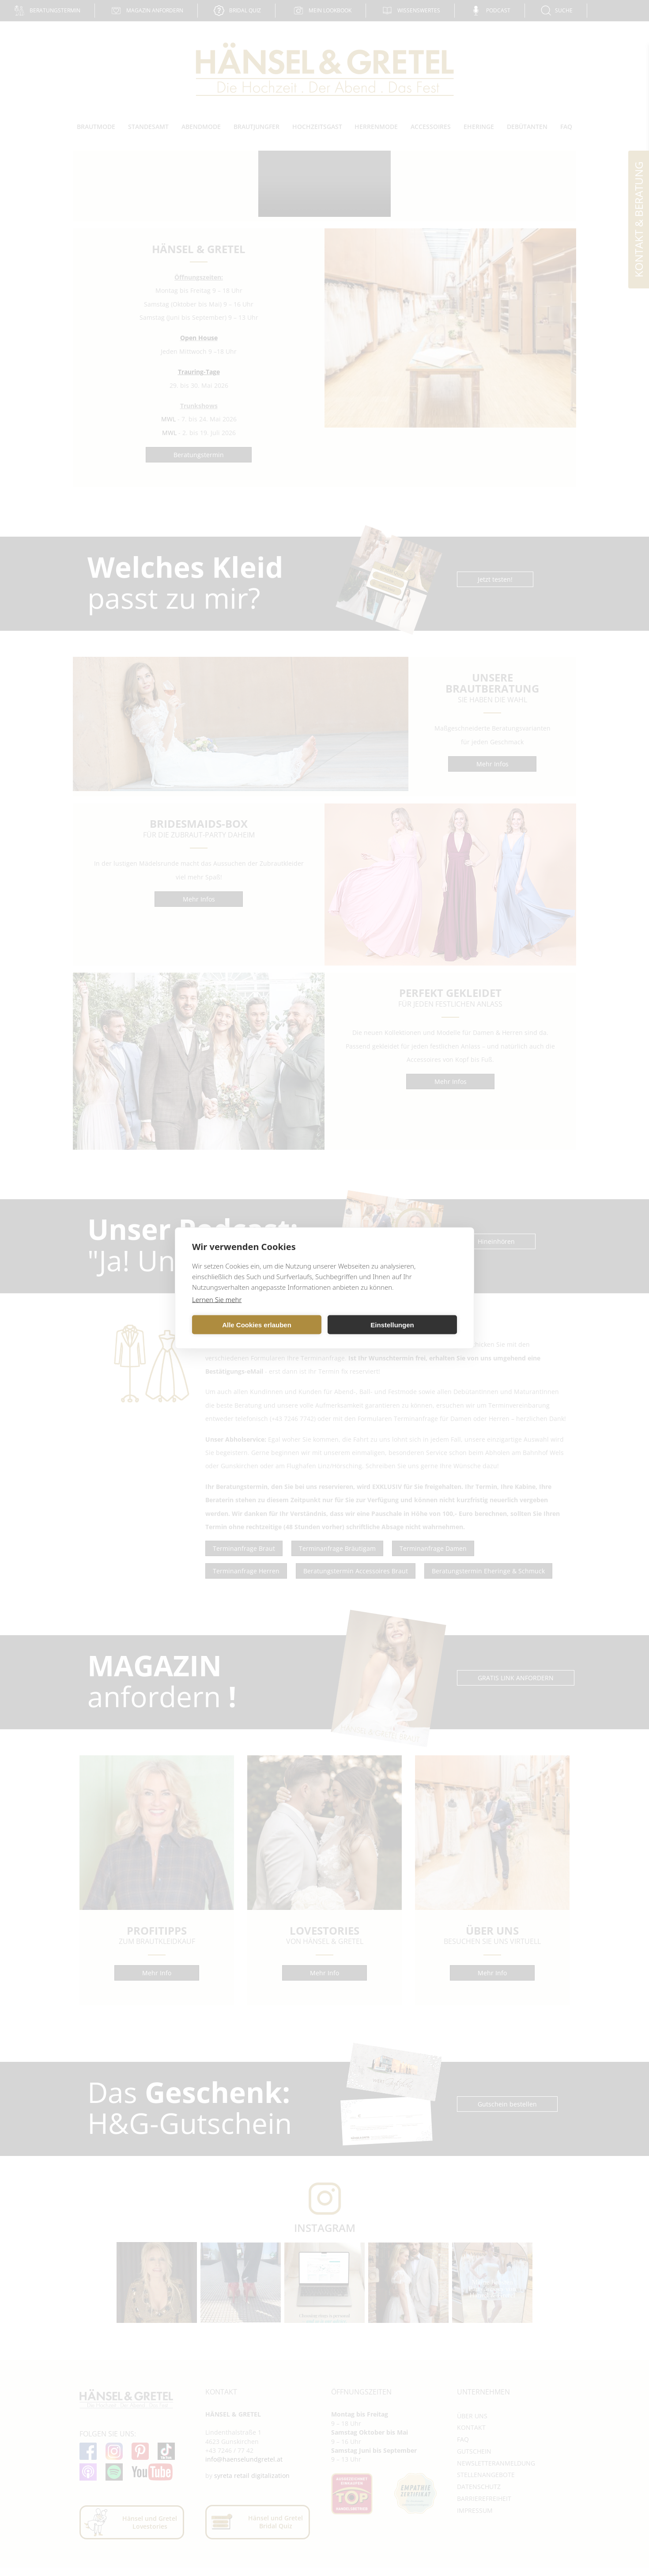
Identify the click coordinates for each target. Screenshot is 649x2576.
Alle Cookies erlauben (256, 1324)
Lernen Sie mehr (216, 1299)
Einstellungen (392, 1324)
